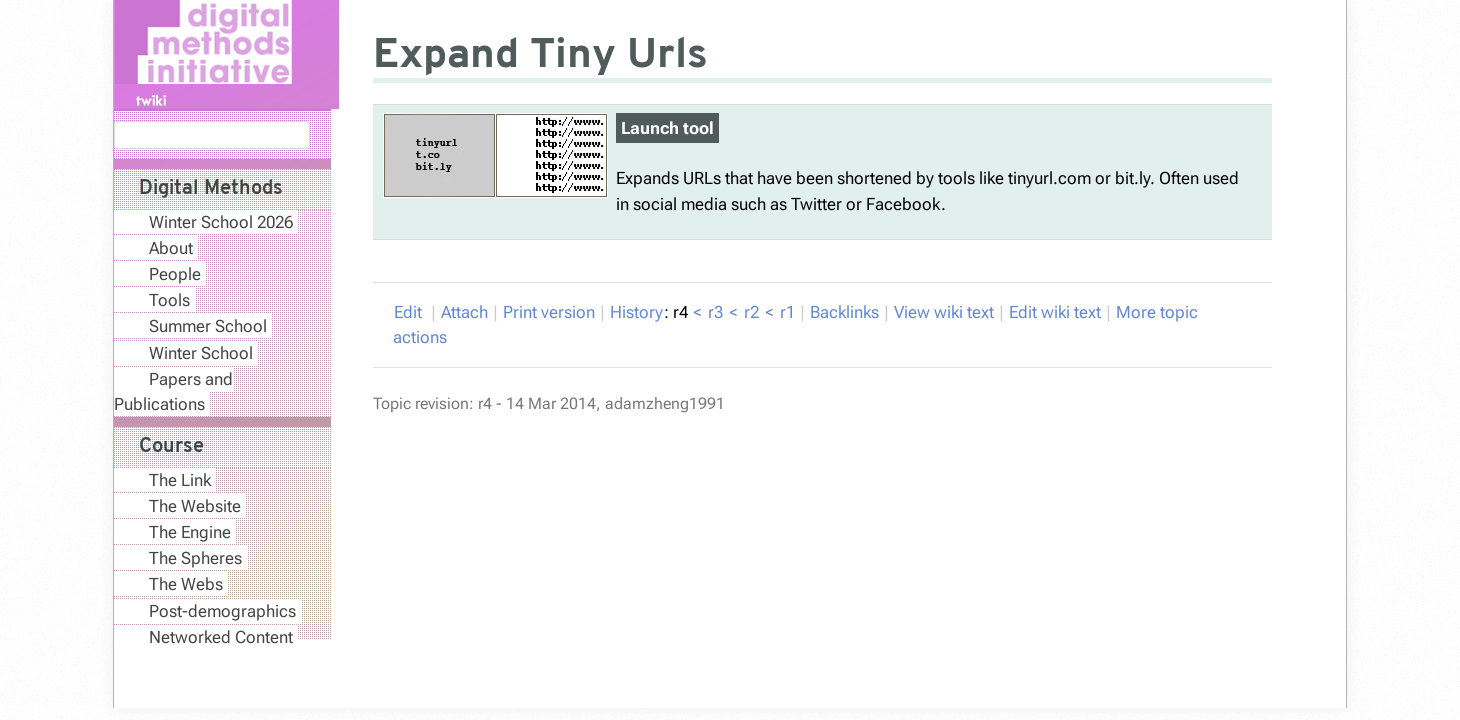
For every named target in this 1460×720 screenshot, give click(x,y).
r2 (751, 312)
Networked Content (221, 637)
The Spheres (195, 558)
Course (171, 447)
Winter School (201, 353)
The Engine (190, 532)
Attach (464, 312)
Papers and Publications (173, 391)
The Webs (186, 584)
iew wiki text (944, 312)
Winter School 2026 (221, 222)
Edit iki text (1055, 312)
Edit (410, 312)
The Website (195, 506)
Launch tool (667, 128)
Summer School (208, 326)
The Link (180, 480)
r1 (787, 312)
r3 (715, 312)
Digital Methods (211, 189)
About (171, 248)
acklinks (844, 312)
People (175, 274)
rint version (549, 312)
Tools (169, 300)
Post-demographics (222, 611)
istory (636, 312)
